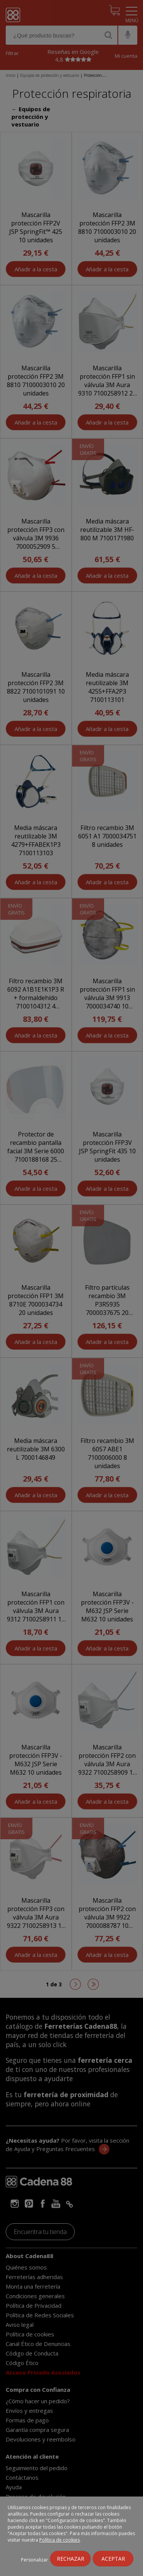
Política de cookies (59, 2540)
